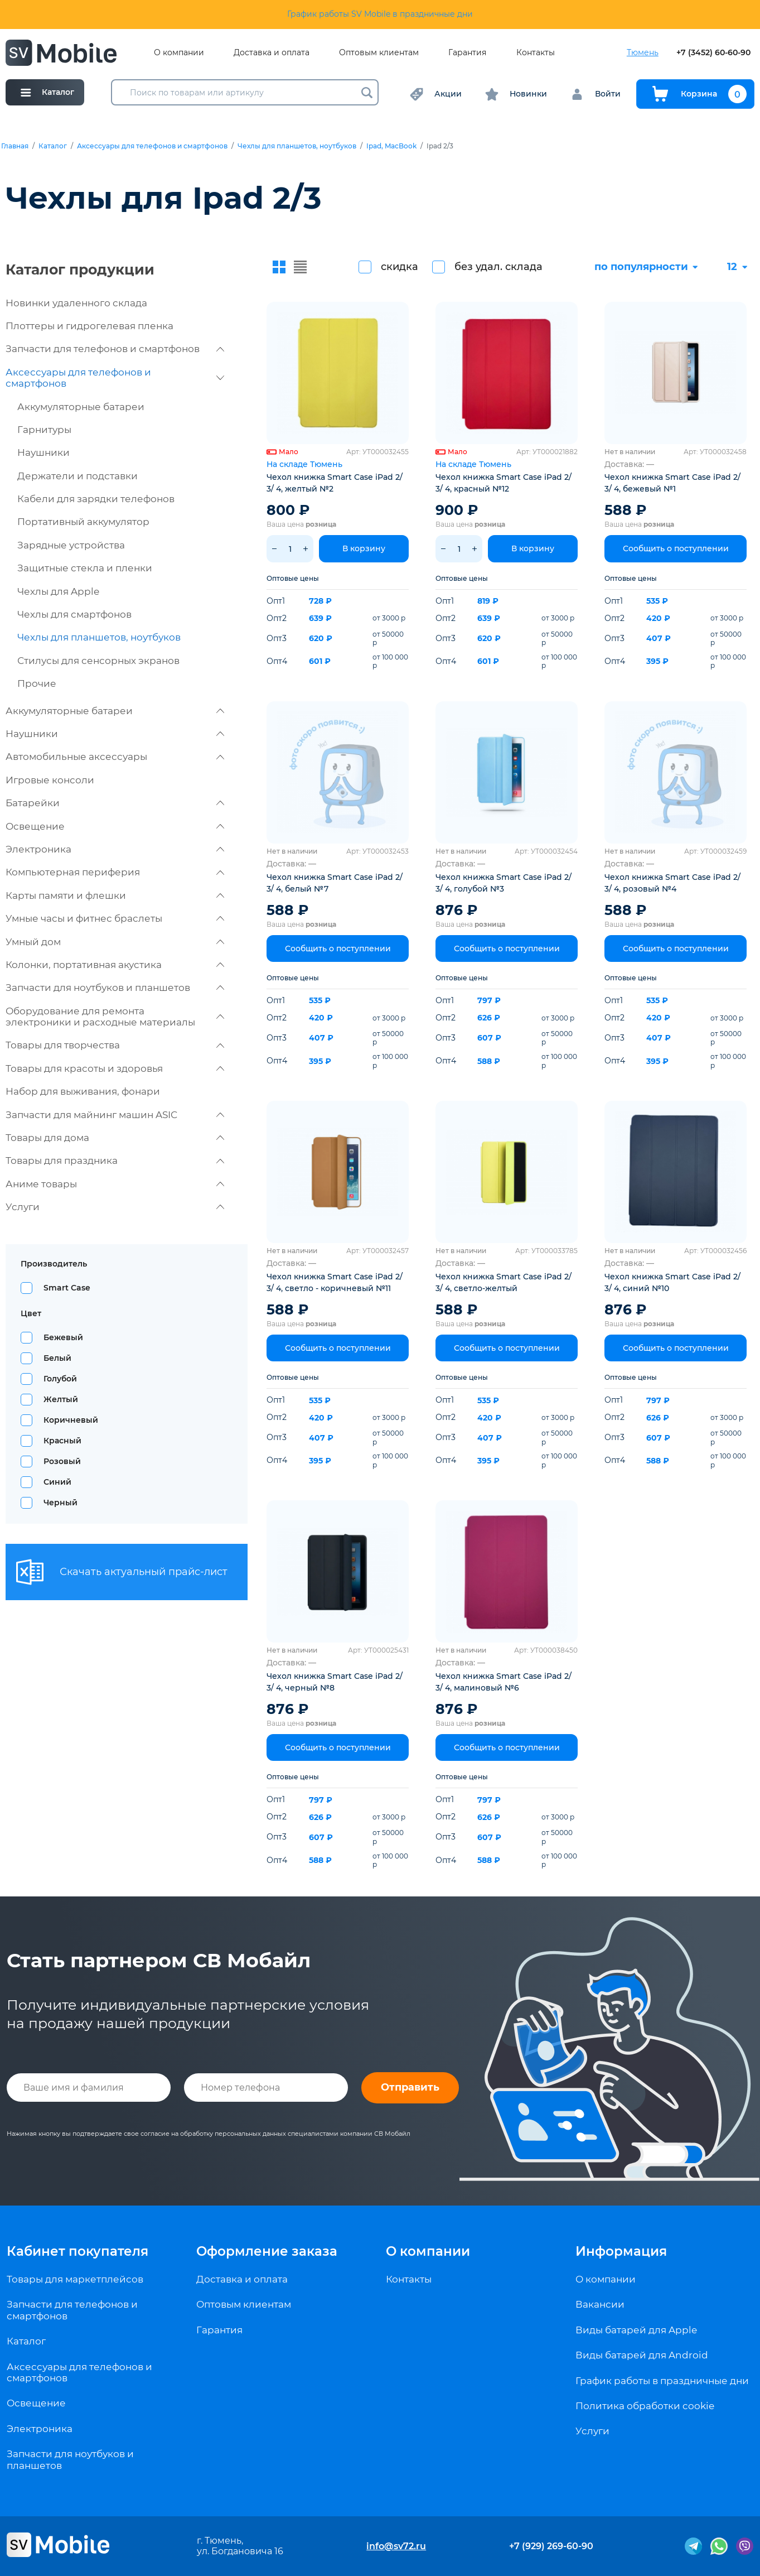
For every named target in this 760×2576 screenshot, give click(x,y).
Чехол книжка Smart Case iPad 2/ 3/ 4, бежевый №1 (672, 483)
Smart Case (66, 1288)
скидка (399, 267)
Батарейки (115, 802)
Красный (62, 1441)
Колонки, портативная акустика (115, 964)
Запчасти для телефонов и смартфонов (115, 348)
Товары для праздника (115, 1160)
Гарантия (467, 53)
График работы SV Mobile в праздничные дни (380, 14)
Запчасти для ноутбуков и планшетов (115, 987)
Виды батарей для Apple (636, 2330)
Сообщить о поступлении (676, 548)
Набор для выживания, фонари (83, 1091)
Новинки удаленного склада (76, 303)
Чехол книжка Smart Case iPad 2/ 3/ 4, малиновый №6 (503, 1682)
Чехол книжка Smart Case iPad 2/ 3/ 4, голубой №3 (503, 883)
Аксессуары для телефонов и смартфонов (152, 146)
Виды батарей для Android (641, 2355)
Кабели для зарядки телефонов (96, 498)
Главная (14, 146)
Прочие (36, 683)
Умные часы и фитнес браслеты (115, 918)
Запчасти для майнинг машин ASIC (115, 1114)
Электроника (115, 849)
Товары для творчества (115, 1045)
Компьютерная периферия (115, 872)
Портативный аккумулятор (83, 521)
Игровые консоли (50, 780)
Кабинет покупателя (77, 2251)
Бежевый (63, 1337)
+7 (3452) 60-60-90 (713, 52)
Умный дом (115, 941)
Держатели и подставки (77, 476)
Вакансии (600, 2304)
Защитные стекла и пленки (84, 568)
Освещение (115, 826)
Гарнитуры (44, 429)
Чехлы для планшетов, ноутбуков (297, 146)
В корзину (363, 548)
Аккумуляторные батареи (80, 406)
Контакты (535, 53)
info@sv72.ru (396, 2546)
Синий (57, 1482)
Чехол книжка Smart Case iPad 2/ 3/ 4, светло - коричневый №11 (335, 1282)
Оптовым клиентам (379, 53)
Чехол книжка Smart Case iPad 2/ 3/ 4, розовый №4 (672, 883)
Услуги (115, 1206)
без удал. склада (498, 267)
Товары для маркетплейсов (75, 2279)
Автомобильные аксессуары (115, 756)
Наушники (43, 452)
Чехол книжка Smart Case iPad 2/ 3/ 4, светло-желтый (503, 1282)
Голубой (60, 1379)
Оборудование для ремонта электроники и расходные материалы (115, 1016)
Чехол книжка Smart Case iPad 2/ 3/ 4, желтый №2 (335, 483)
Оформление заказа (266, 2251)
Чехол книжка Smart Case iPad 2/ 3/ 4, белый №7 (335, 883)
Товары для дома (115, 1137)
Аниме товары (115, 1184)
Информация (621, 2251)
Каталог (52, 146)
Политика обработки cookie (644, 2405)
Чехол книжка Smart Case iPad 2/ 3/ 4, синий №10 (672, 1282)
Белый (57, 1358)
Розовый (62, 1461)
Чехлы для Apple (58, 591)
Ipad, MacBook (391, 146)
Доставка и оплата (271, 53)
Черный (60, 1503)
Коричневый (70, 1420)
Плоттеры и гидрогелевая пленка (89, 325)
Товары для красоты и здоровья (115, 1068)
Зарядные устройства (71, 545)
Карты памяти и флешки (115, 895)
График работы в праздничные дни (662, 2380)
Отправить (410, 2087)
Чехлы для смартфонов (74, 614)
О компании (179, 53)
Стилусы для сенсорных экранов (98, 660)
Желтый (60, 1399)
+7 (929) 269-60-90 (551, 2546)
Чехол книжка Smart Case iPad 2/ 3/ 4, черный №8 (335, 1682)
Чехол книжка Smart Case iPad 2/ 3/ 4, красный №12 (503, 483)
